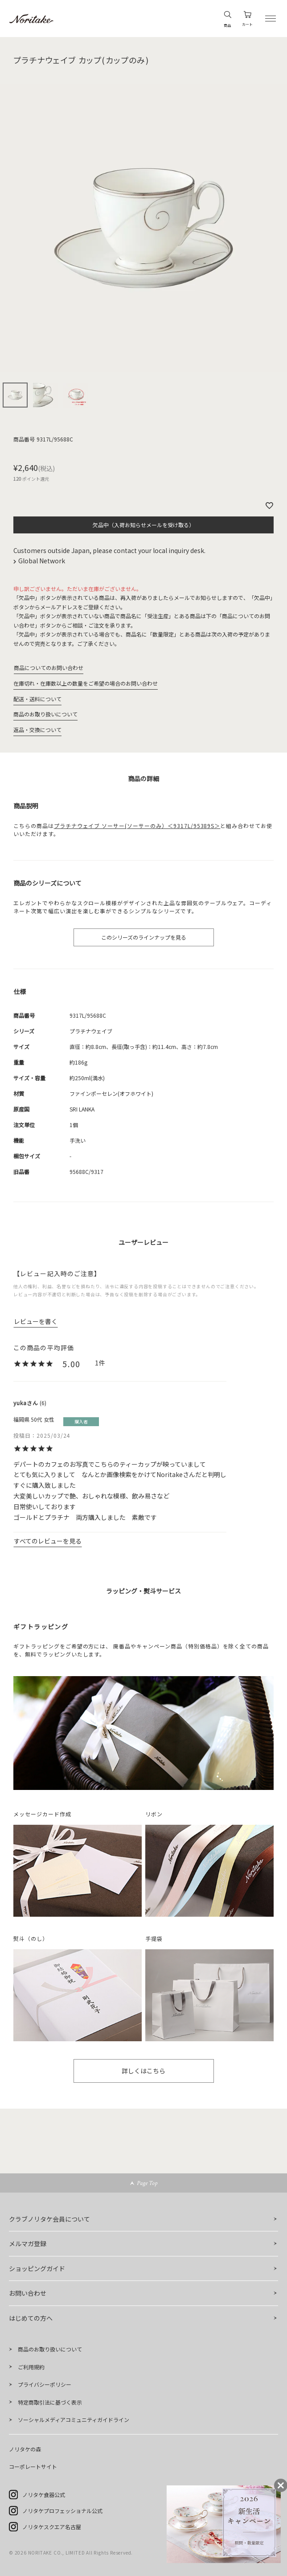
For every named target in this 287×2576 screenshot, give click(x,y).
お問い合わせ (27, 2293)
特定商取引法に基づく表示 (50, 2402)
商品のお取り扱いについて (45, 714)
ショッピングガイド (37, 2268)
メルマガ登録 (27, 2243)
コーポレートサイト (33, 2466)
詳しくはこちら (143, 2070)
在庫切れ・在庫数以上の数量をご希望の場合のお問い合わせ (85, 683)
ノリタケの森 (25, 2449)
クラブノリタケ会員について (49, 2218)
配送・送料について (37, 699)
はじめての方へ (31, 2318)
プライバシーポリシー (44, 2384)
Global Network (42, 561)
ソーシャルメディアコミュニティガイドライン (73, 2419)
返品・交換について (37, 729)
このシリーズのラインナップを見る (143, 937)
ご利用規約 (31, 2367)
